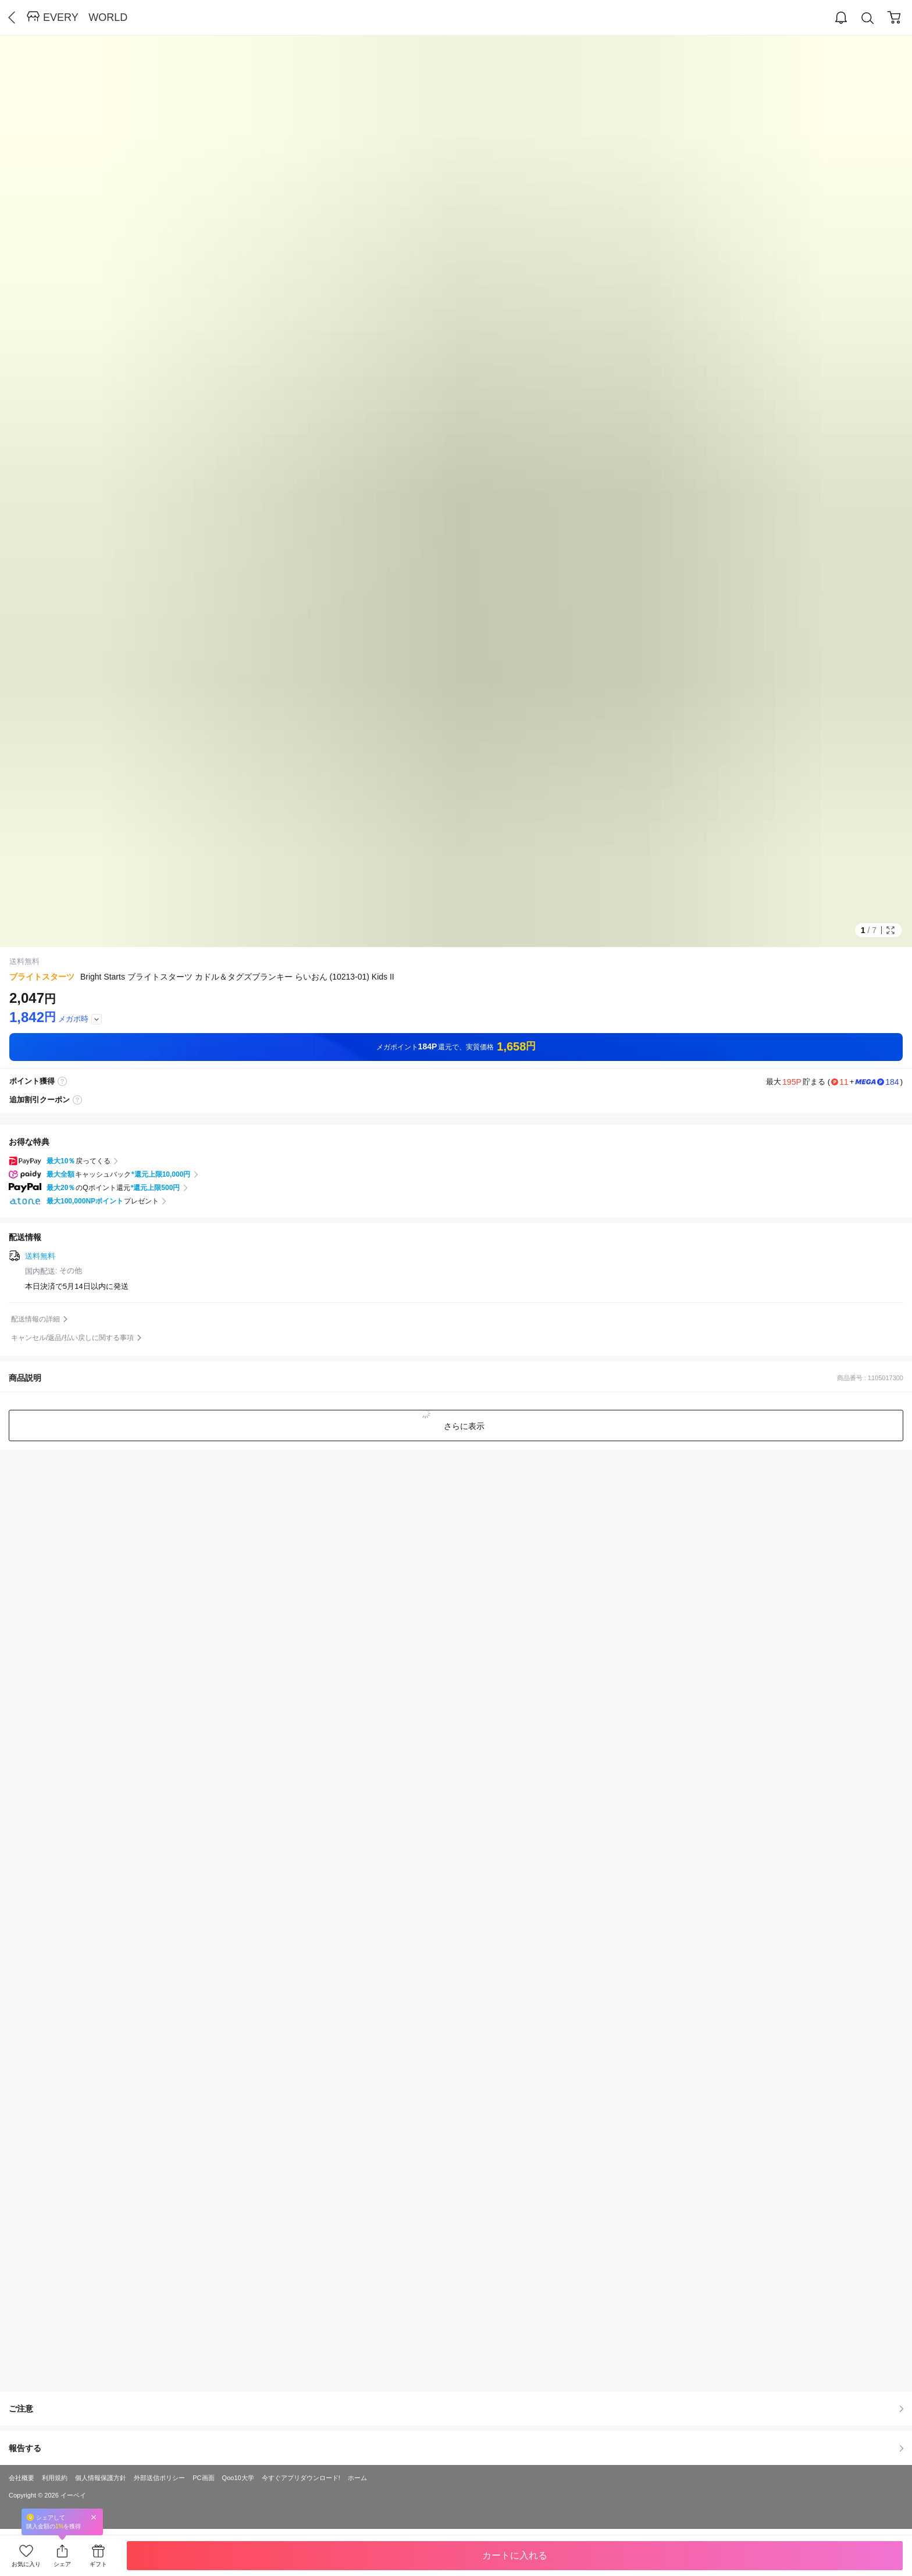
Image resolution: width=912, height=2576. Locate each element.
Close (93, 2517)
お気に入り (26, 2564)
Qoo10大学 (238, 2477)
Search (867, 18)
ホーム (357, 2477)
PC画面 (203, 2477)
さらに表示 (462, 1426)
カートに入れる (514, 2555)
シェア (62, 2564)
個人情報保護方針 (100, 2477)
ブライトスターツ (41, 976)
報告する (456, 2448)
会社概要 (21, 2477)
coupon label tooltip (77, 1100)
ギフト (98, 2564)
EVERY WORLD (85, 17)
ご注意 (456, 2408)
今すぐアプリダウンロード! (301, 2477)
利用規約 (54, 2477)
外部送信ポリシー (159, 2477)
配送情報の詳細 (35, 1319)
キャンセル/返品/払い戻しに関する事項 (72, 1338)
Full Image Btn (890, 930)
